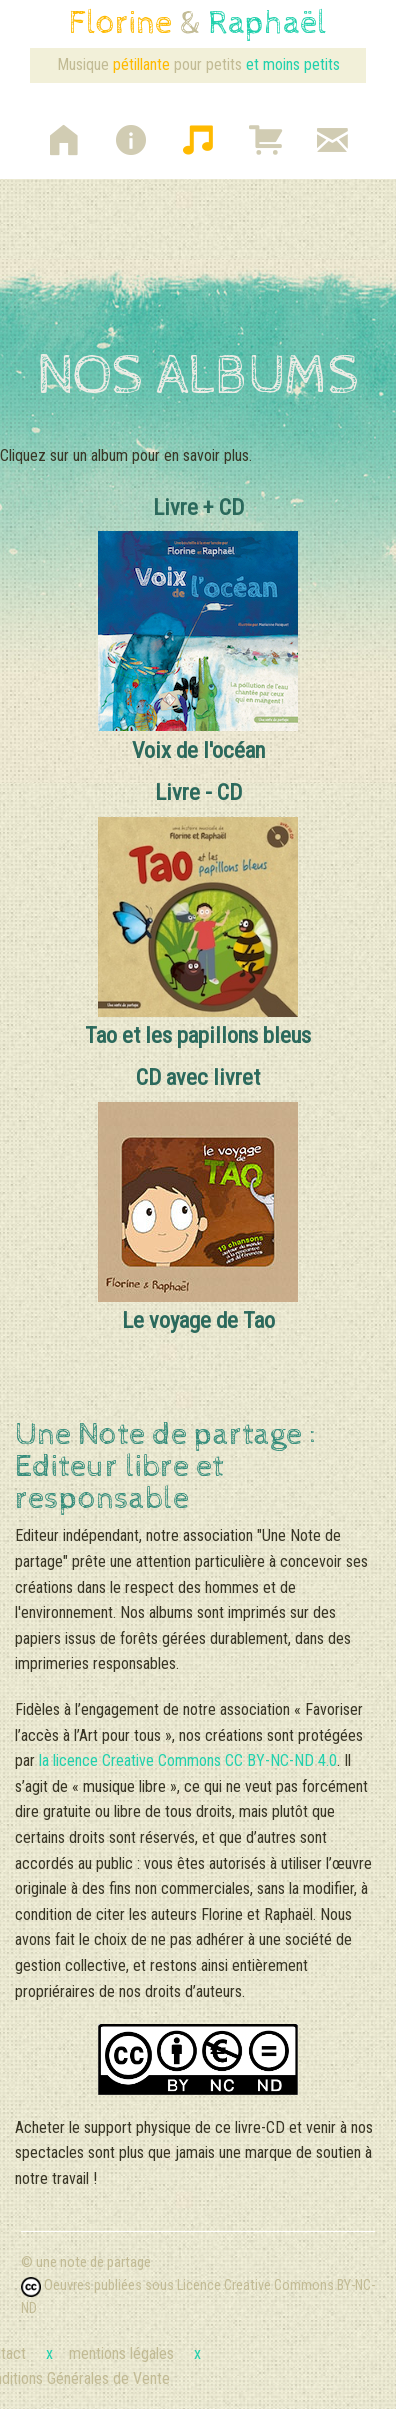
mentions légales (135, 2353)
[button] (63, 131)
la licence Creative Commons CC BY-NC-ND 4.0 (188, 1760)
